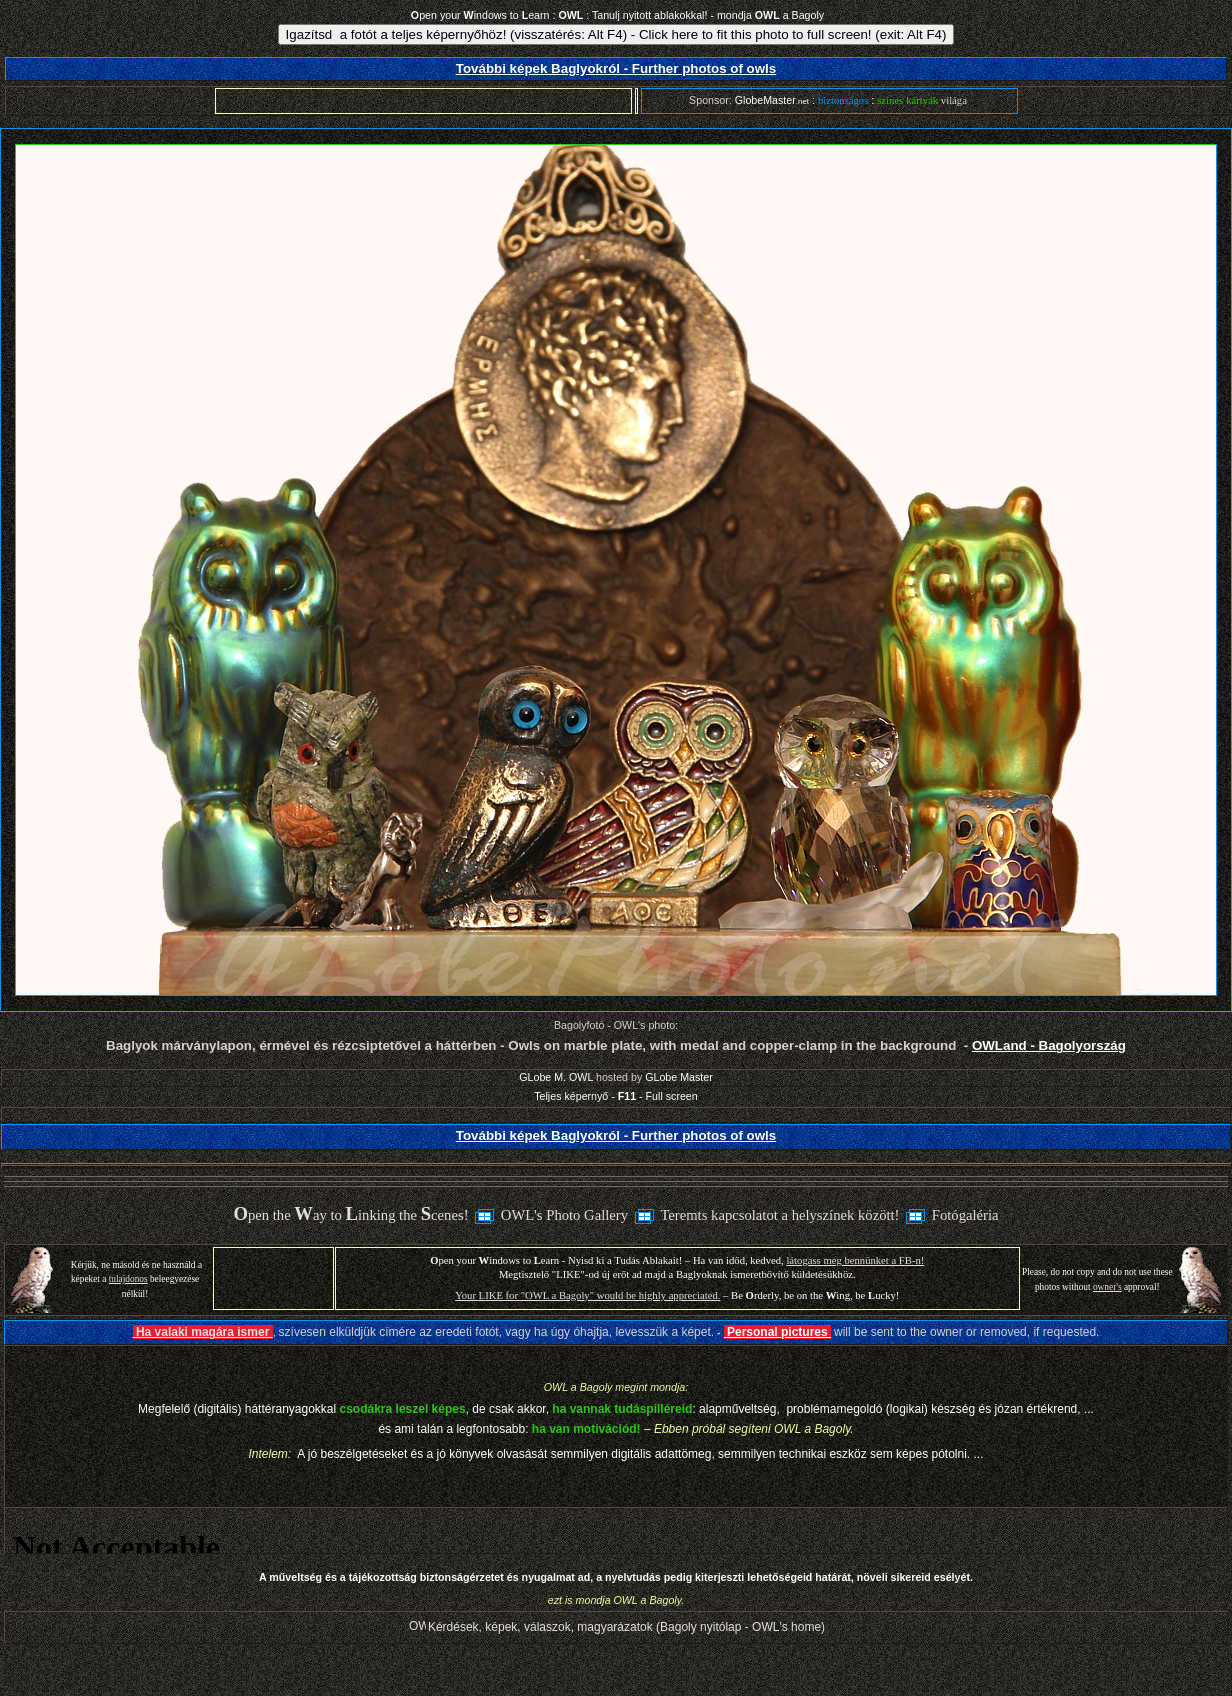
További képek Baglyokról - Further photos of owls (616, 68)
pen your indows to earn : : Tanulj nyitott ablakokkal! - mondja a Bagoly (617, 15)
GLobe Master (679, 1077)
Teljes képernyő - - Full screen (615, 1096)
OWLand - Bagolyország (1049, 1045)
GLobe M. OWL (556, 1077)
